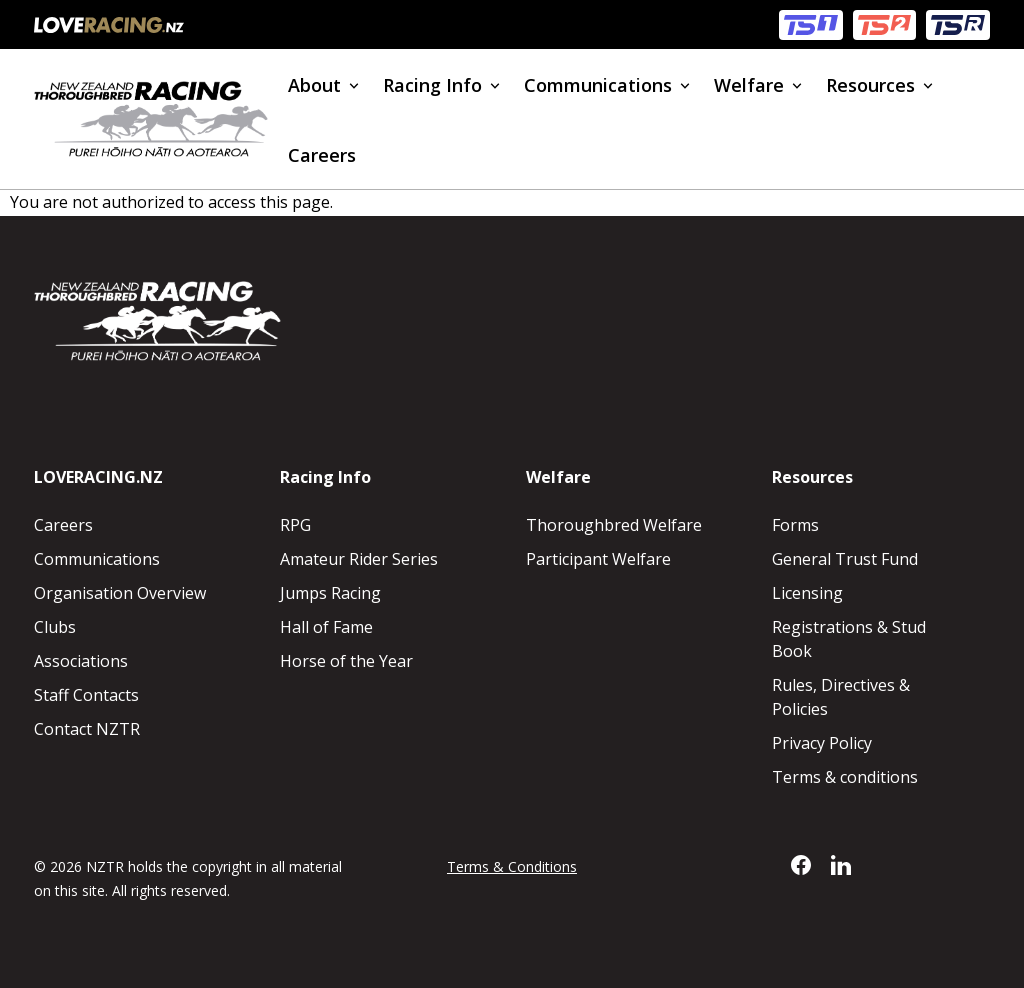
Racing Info (432, 85)
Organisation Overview (120, 593)
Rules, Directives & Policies (841, 697)
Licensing (807, 593)
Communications (598, 85)
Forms (795, 525)
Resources (870, 85)
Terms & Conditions (512, 866)
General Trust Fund (845, 559)
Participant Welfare (598, 559)
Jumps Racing (330, 593)
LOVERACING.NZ (98, 477)
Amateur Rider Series (359, 559)
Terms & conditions (845, 777)
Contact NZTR (87, 729)
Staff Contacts (86, 695)
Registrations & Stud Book (849, 639)
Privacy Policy (822, 743)
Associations (81, 661)
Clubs (55, 627)
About (314, 85)
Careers (322, 155)
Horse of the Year (346, 661)
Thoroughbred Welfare (614, 525)
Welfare (749, 85)
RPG (295, 525)
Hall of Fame (326, 627)
